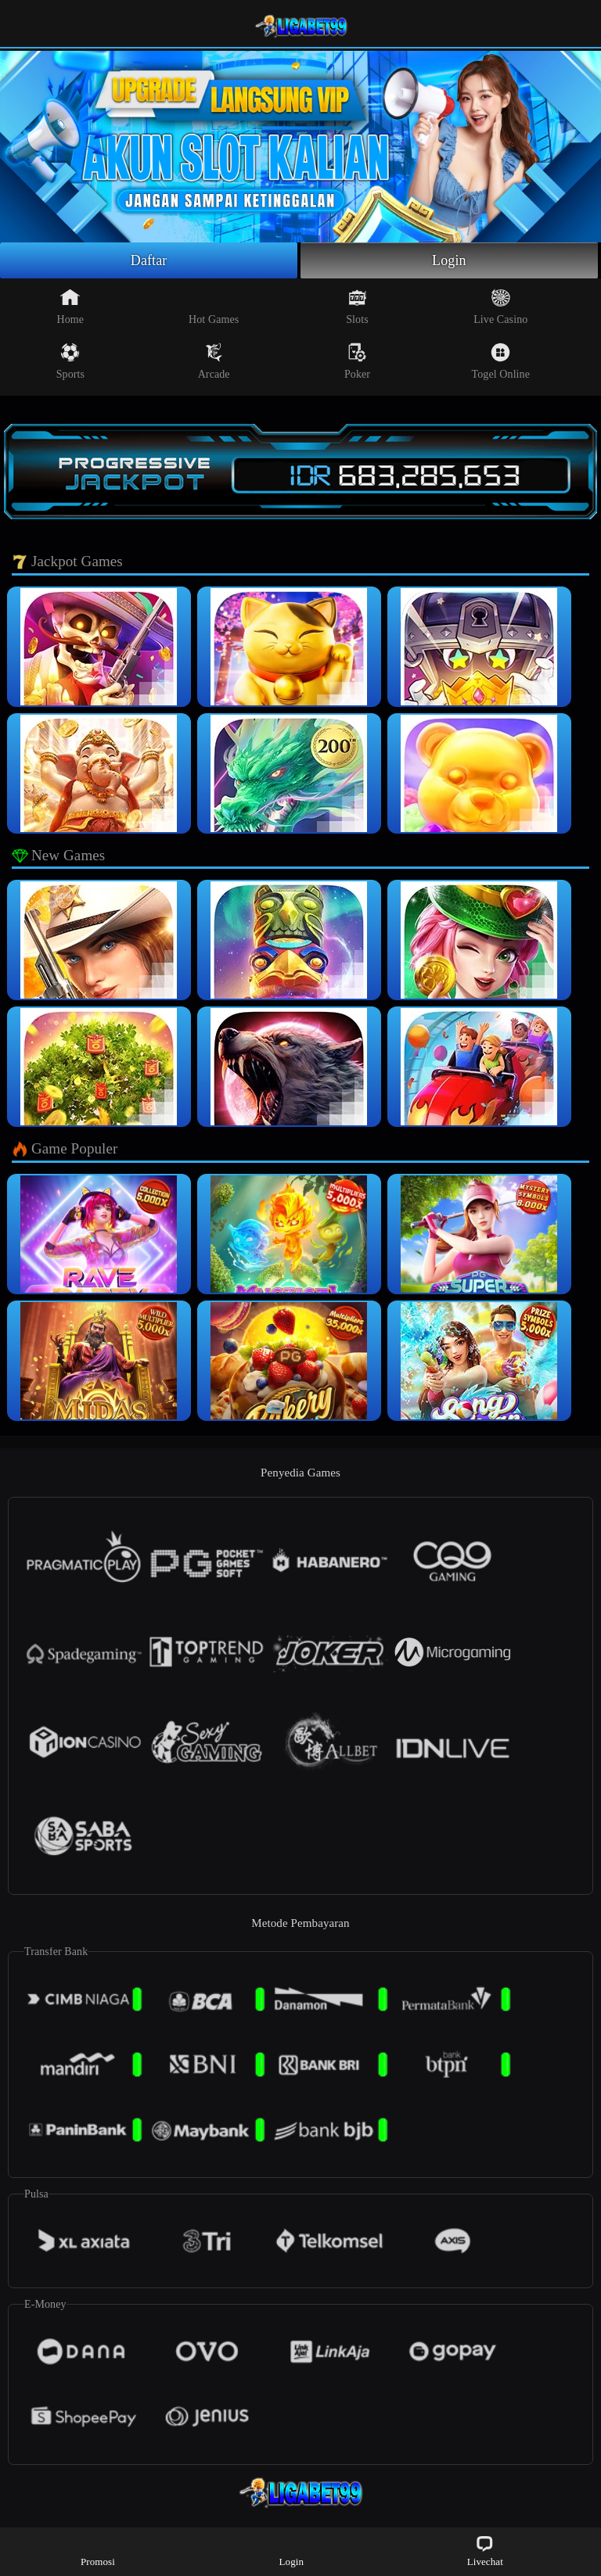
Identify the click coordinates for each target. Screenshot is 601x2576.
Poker (357, 361)
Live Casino (500, 306)
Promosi (98, 2550)
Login (449, 260)
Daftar (149, 260)
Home (71, 306)
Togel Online (501, 361)
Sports (70, 361)
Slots (357, 306)
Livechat (485, 2550)
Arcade (214, 361)
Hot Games (214, 306)
